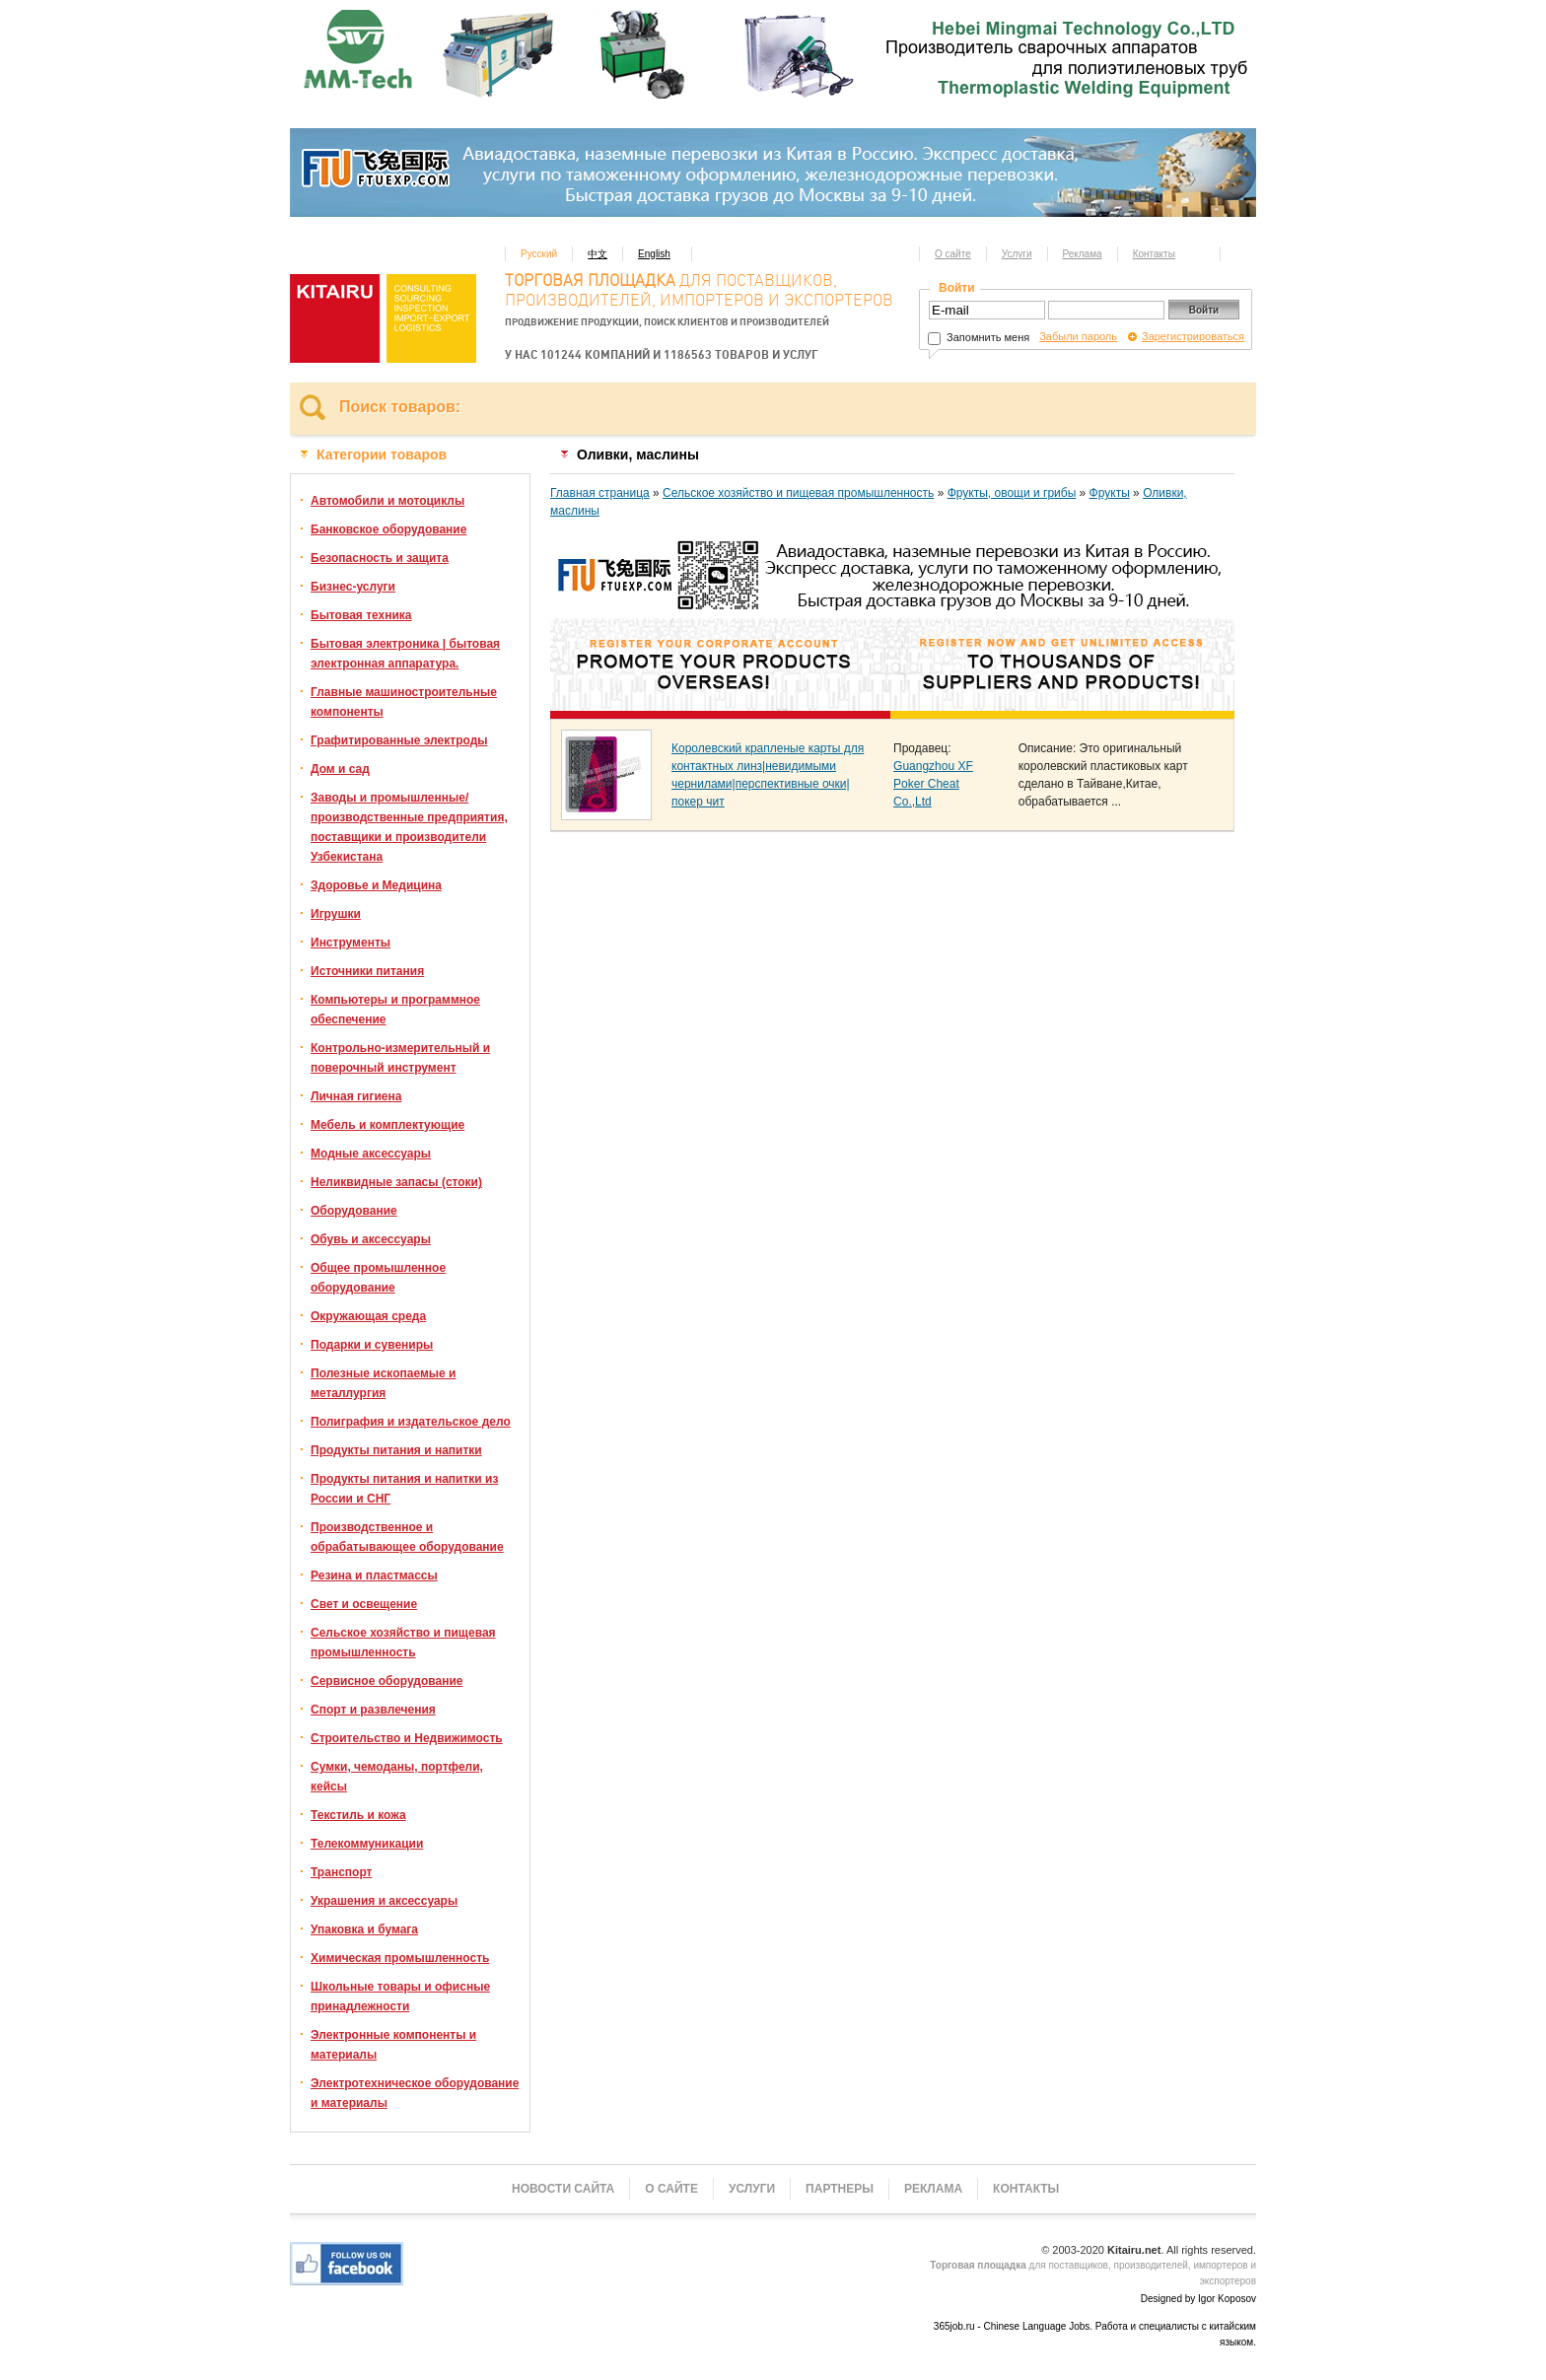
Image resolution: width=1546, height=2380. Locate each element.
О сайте (953, 253)
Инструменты (350, 942)
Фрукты (1109, 493)
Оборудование (354, 1211)
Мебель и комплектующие (387, 1125)
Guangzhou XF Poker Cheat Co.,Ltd (933, 783)
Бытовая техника (361, 615)
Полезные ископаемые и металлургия (383, 1383)
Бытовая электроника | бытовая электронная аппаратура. (405, 653)
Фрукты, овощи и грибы (1012, 493)
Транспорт (341, 1872)
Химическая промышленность (400, 1958)
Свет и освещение (364, 1604)
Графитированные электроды (399, 740)
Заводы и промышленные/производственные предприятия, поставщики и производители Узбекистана (409, 827)
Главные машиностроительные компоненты (404, 702)
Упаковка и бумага (364, 1929)
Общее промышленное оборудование (378, 1278)
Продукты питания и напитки (396, 1450)
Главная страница (600, 493)
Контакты (1154, 253)
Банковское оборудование (388, 529)
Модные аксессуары (371, 1153)
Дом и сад (340, 769)
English (654, 253)
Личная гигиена (356, 1096)
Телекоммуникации (367, 1844)
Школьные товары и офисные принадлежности (400, 1996)
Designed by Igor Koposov (1198, 2298)
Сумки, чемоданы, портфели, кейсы (397, 1776)
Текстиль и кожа (358, 1815)
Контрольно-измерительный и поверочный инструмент (400, 1058)
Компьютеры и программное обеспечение (395, 1009)
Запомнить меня (978, 337)
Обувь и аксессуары (371, 1239)
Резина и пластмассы (374, 1575)
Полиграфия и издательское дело (411, 1422)
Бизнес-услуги (353, 587)
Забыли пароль (1078, 336)
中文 (597, 253)
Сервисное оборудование (386, 1681)
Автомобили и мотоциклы (387, 501)
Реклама (1082, 253)
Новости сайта (563, 2189)
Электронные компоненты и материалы (393, 2045)
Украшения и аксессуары (384, 1901)
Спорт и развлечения (373, 1709)
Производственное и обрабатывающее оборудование (407, 1537)
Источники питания (367, 971)
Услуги (1017, 253)
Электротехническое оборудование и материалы (415, 2093)
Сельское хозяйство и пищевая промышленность (403, 1642)
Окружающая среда (368, 1316)
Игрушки (336, 914)
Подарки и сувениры (372, 1345)
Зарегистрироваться (1193, 336)
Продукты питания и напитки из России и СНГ (404, 1488)
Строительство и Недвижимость (407, 1738)
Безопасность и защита (380, 558)
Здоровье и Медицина (376, 885)
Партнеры (840, 2189)
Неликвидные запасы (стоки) (396, 1182)
